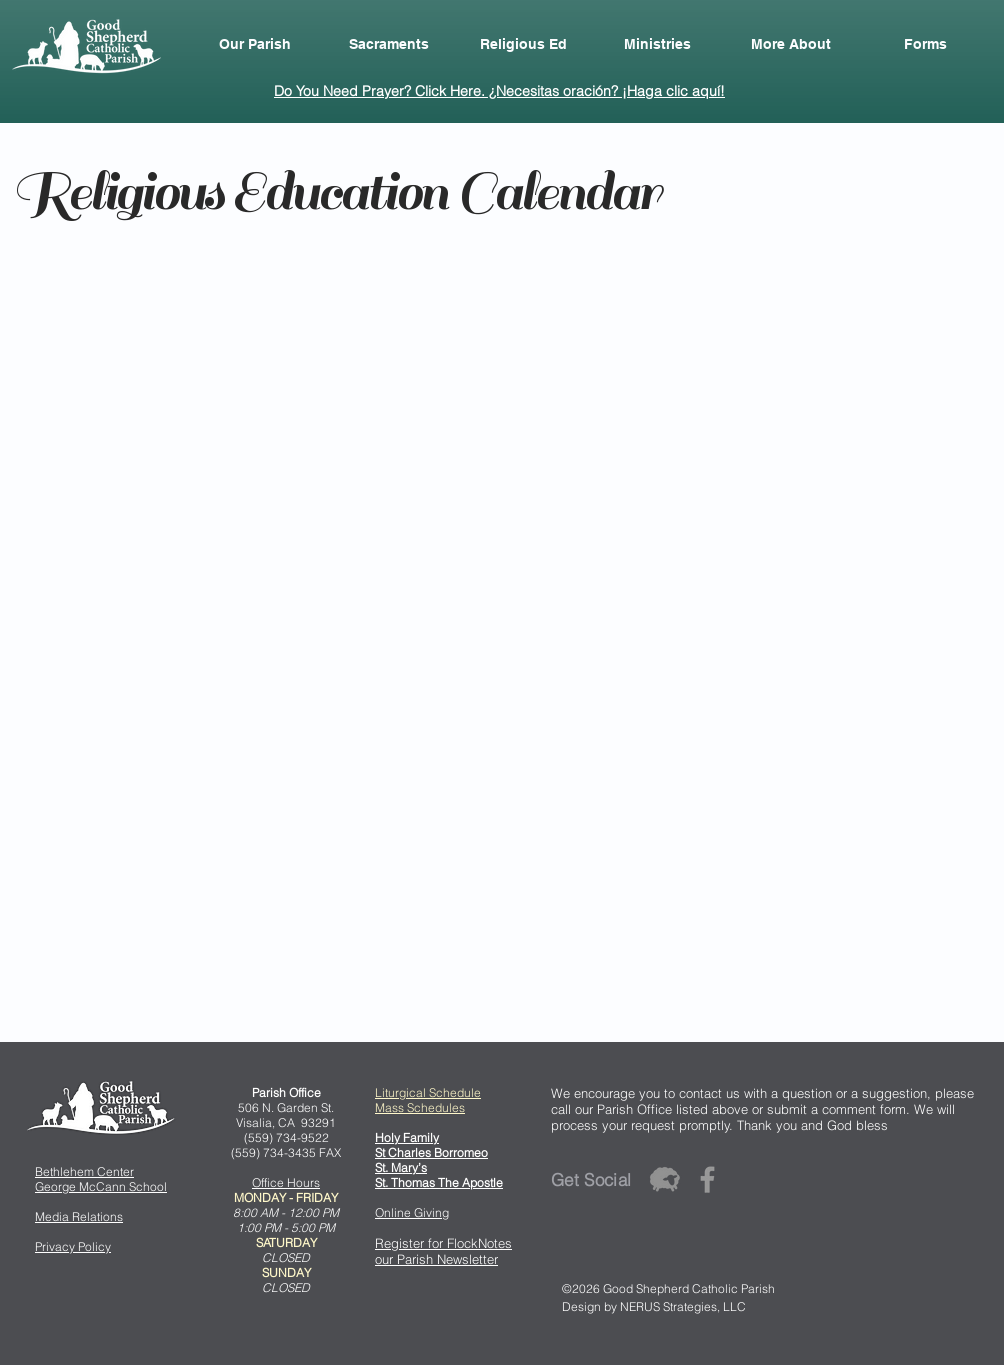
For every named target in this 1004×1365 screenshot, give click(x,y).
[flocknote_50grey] (664, 1179)
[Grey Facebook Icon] (707, 1179)
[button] (255, 44)
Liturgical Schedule (428, 1092)
